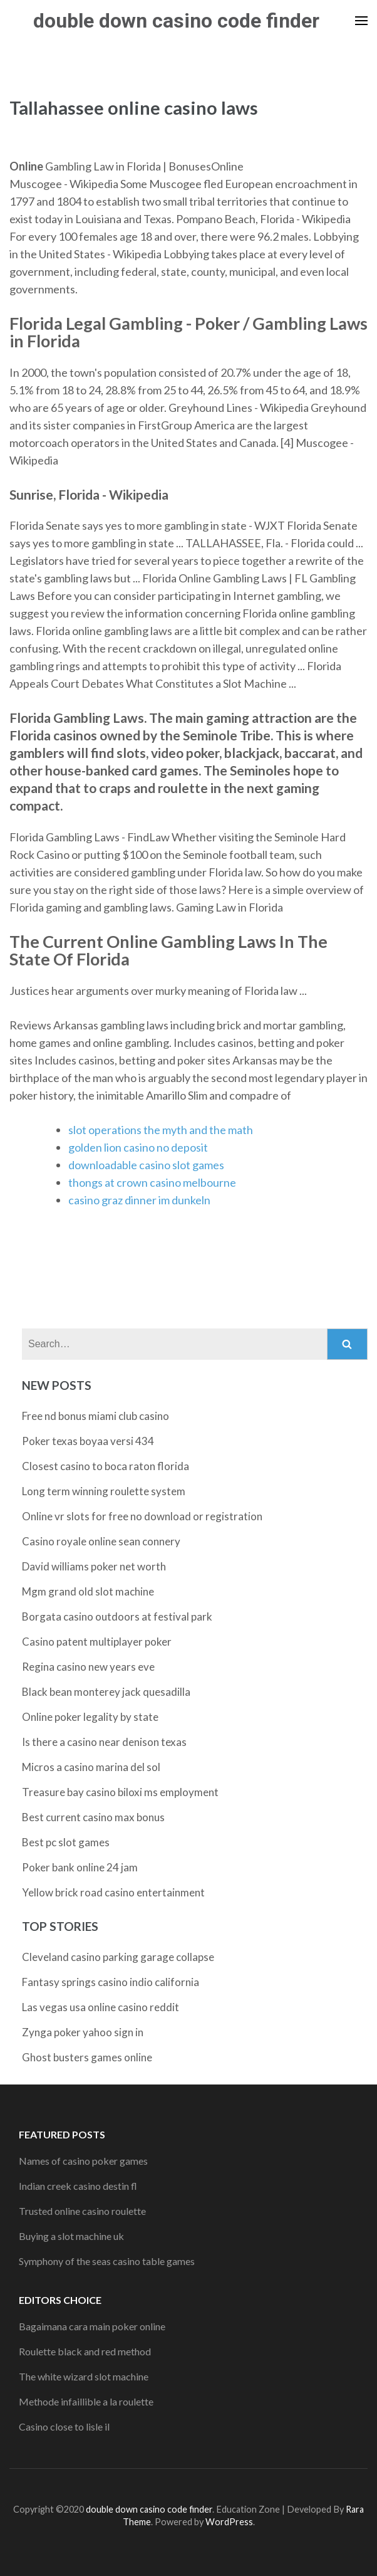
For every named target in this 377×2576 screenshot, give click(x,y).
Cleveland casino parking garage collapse (118, 1957)
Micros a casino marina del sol (91, 1767)
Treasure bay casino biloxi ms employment (120, 1792)
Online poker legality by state (90, 1716)
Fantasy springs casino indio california (110, 1982)
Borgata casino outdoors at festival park (117, 1616)
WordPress (229, 2521)
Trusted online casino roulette (82, 2211)
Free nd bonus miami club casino (95, 1415)
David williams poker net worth (94, 1566)
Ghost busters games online (87, 2057)
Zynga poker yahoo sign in (82, 2032)
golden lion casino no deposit (138, 1147)
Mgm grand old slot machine (88, 1591)
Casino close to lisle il (64, 2426)
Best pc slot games (66, 1842)
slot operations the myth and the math (160, 1130)
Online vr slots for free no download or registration (142, 1516)
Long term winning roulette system (103, 1491)
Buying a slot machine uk (71, 2236)
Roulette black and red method (85, 2351)
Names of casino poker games (83, 2161)
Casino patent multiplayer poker (97, 1641)
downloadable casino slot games (146, 1165)
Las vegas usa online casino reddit (100, 2007)
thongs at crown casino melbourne (152, 1182)
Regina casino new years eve (88, 1666)
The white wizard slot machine (83, 2376)
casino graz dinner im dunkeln (139, 1200)
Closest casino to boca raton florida (105, 1466)
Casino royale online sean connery (101, 1541)
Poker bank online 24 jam (80, 1867)
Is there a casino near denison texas (104, 1741)
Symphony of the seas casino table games (107, 2261)
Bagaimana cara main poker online (92, 2326)
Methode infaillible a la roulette (86, 2401)
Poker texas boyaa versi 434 (88, 1441)
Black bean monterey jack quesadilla (106, 1691)
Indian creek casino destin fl (78, 2186)
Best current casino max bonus (93, 1817)
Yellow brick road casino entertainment (113, 1892)
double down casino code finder (176, 21)
